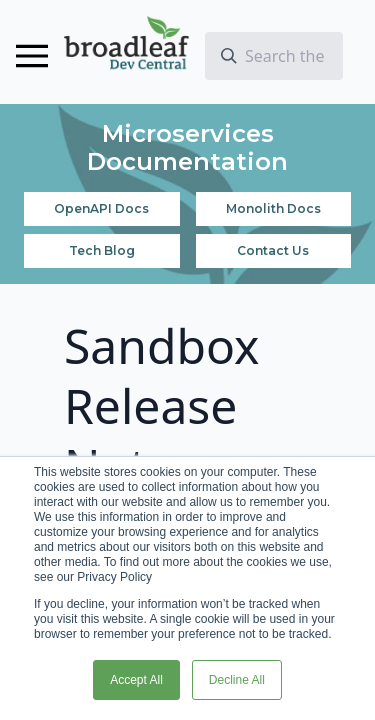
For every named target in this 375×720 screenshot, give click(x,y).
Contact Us (273, 250)
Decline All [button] (237, 680)
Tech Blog (102, 250)
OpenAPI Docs (101, 208)
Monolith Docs (273, 208)
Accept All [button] (136, 680)
